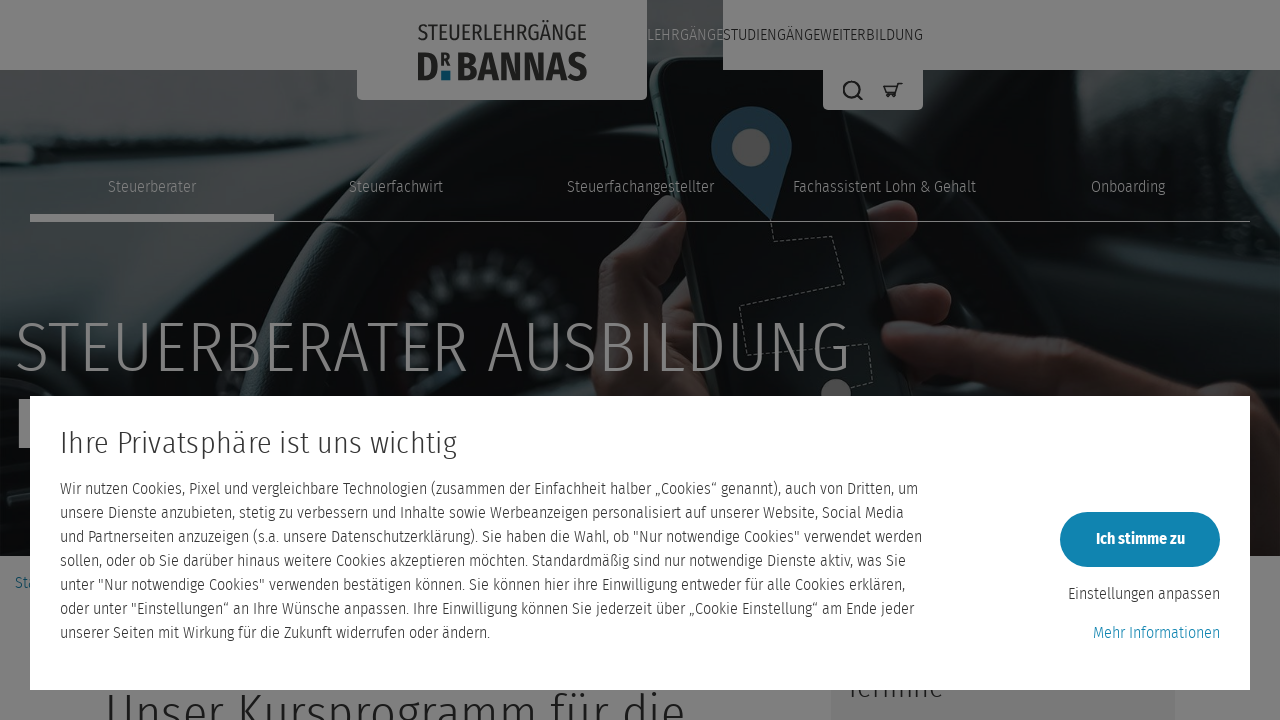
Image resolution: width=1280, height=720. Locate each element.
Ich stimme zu (1140, 539)
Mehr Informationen (1156, 633)
